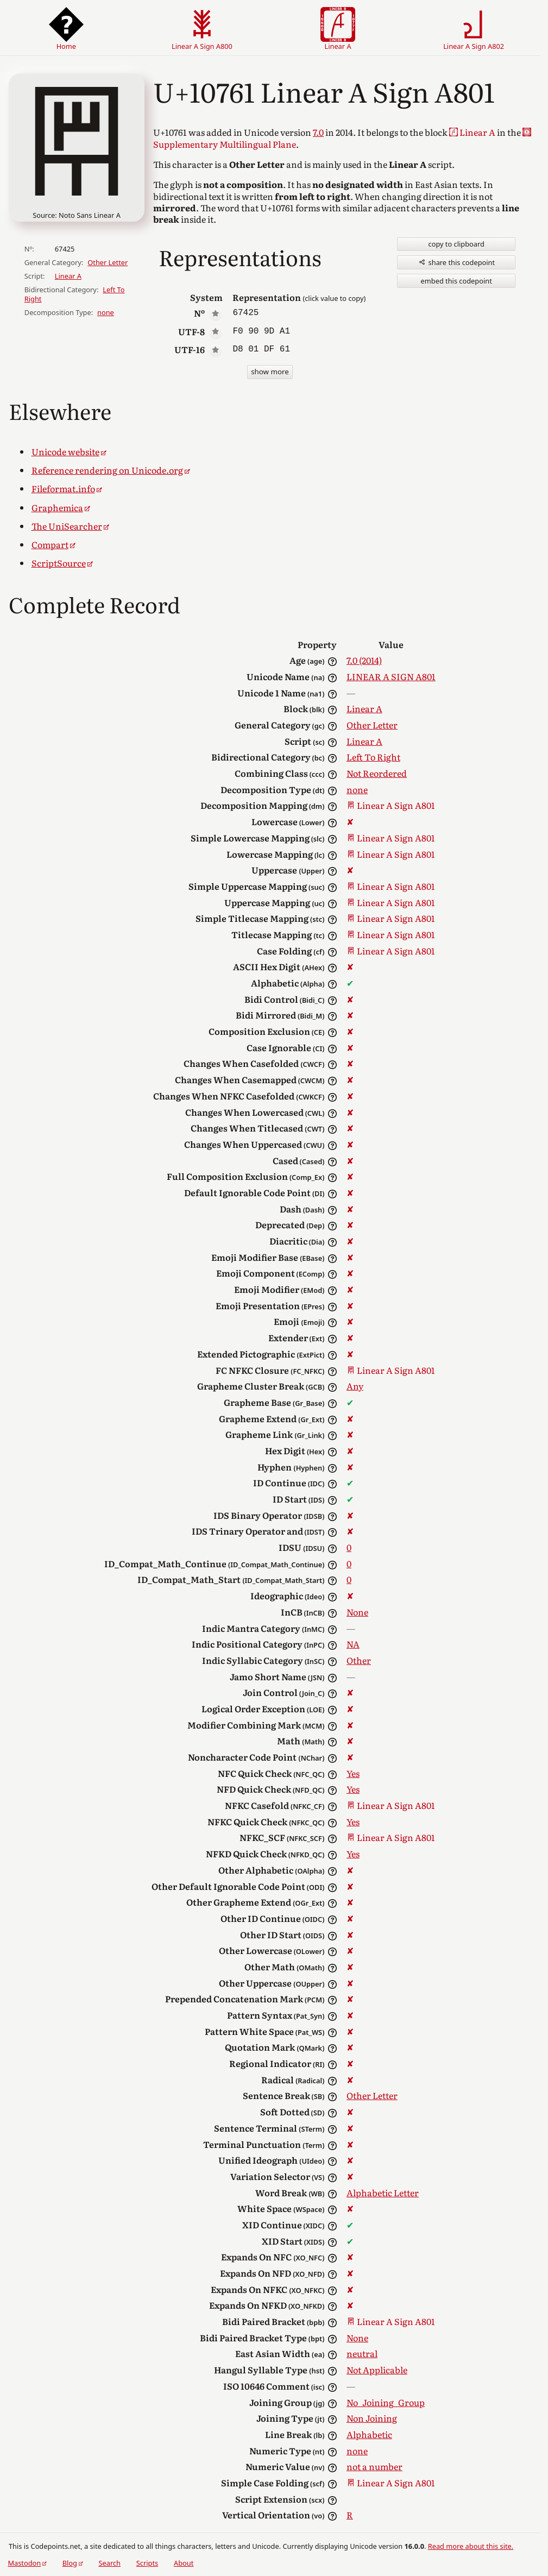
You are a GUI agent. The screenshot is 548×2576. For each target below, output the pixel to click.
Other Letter (107, 262)
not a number (373, 2466)
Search (110, 2563)
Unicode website (65, 451)
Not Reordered (375, 773)
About (183, 2563)
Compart (50, 544)
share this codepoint (456, 262)
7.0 (317, 132)
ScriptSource (58, 562)
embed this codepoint (456, 281)
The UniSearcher (66, 525)
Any (353, 1385)
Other (357, 1660)
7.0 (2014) (363, 660)
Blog (69, 2563)
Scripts (147, 2563)
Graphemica (57, 507)
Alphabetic (367, 2434)
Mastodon (24, 2563)
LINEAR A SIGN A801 (389, 676)
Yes (352, 1773)
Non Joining (370, 2417)
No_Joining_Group (384, 2402)
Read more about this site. (470, 2546)
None (356, 1611)
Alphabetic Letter (381, 2192)
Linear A (68, 276)
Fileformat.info (64, 488)
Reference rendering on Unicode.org (106, 469)
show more (270, 371)
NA (351, 1643)
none (105, 312)
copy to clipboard (456, 244)
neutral (360, 2353)
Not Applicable (375, 2369)
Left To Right (372, 756)
